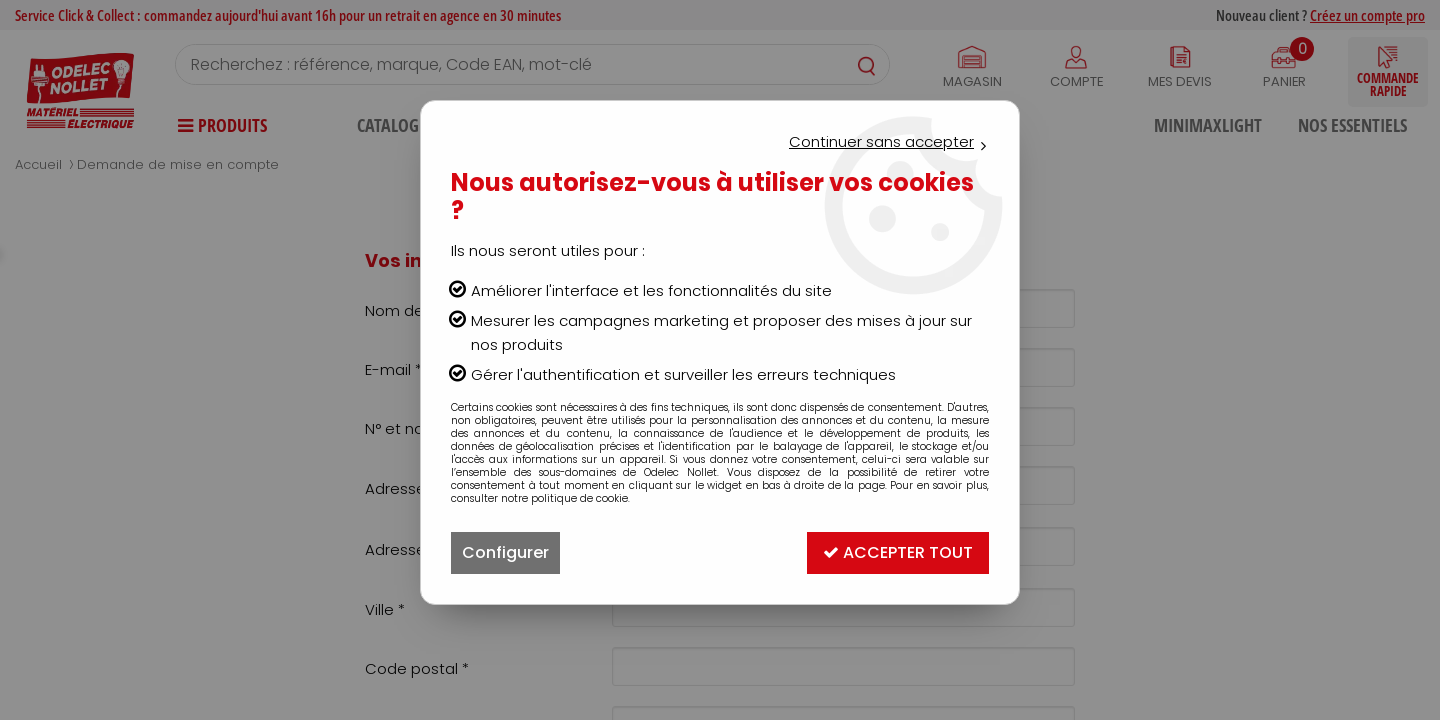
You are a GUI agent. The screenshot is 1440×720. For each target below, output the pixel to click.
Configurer (505, 552)
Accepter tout (898, 552)
